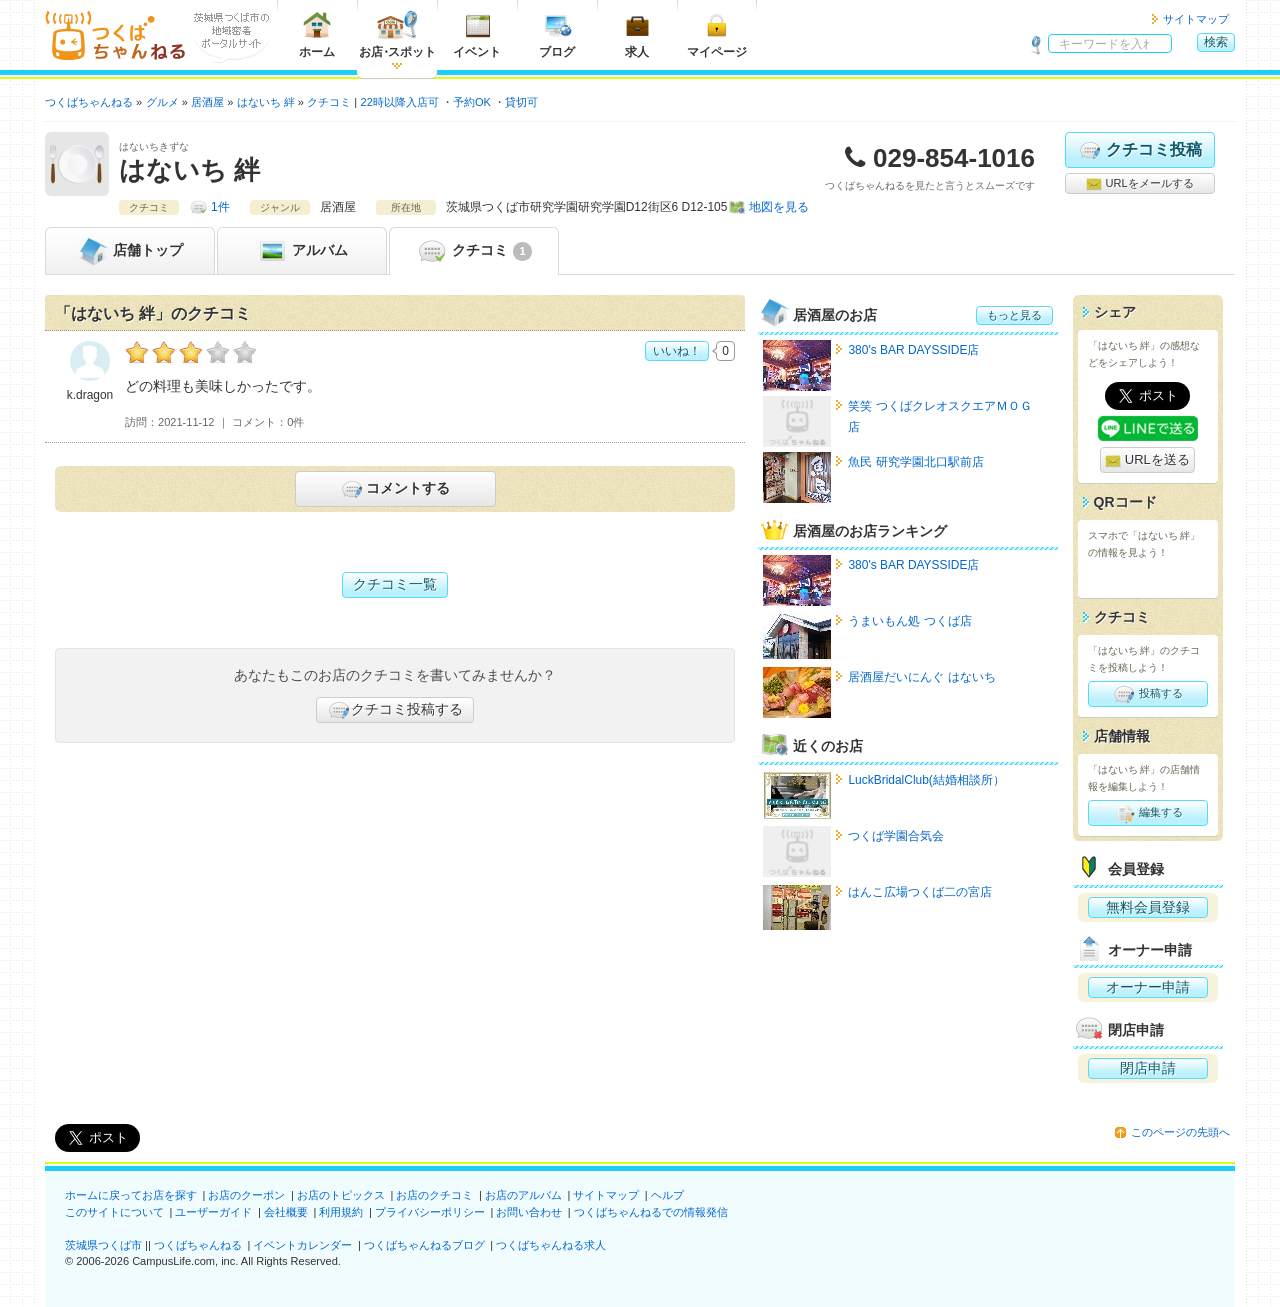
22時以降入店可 (400, 102)
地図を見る (779, 207)
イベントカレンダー (302, 1245)
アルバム (302, 251)
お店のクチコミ (434, 1195)
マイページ (717, 34)
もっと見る (1014, 315)
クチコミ (473, 251)
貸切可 (521, 102)
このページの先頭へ (1180, 1132)
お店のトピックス (341, 1195)
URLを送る (1147, 460)
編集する (1147, 813)
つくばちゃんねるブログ (424, 1245)
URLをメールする (1139, 184)
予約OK (472, 102)
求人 (637, 34)
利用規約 (341, 1212)
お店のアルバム (523, 1195)
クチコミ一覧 (395, 584)
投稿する (1147, 694)
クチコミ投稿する (395, 710)
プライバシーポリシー (430, 1212)
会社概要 (286, 1212)
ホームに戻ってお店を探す (131, 1195)
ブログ (557, 34)
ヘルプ (667, 1195)
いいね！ (677, 351)
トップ (130, 251)
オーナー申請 (1148, 987)
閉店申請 (1148, 1068)
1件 (220, 207)
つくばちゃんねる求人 (551, 1245)
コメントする (394, 489)
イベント (477, 34)
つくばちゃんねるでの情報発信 (651, 1212)
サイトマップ (1196, 19)
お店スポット (397, 34)
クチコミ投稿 (1139, 150)
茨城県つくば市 (103, 1245)
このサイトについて (114, 1212)
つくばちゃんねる (198, 1245)
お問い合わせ (529, 1212)
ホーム (317, 34)
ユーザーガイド (213, 1212)
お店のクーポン (246, 1195)
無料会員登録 (1148, 907)
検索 (1216, 42)
